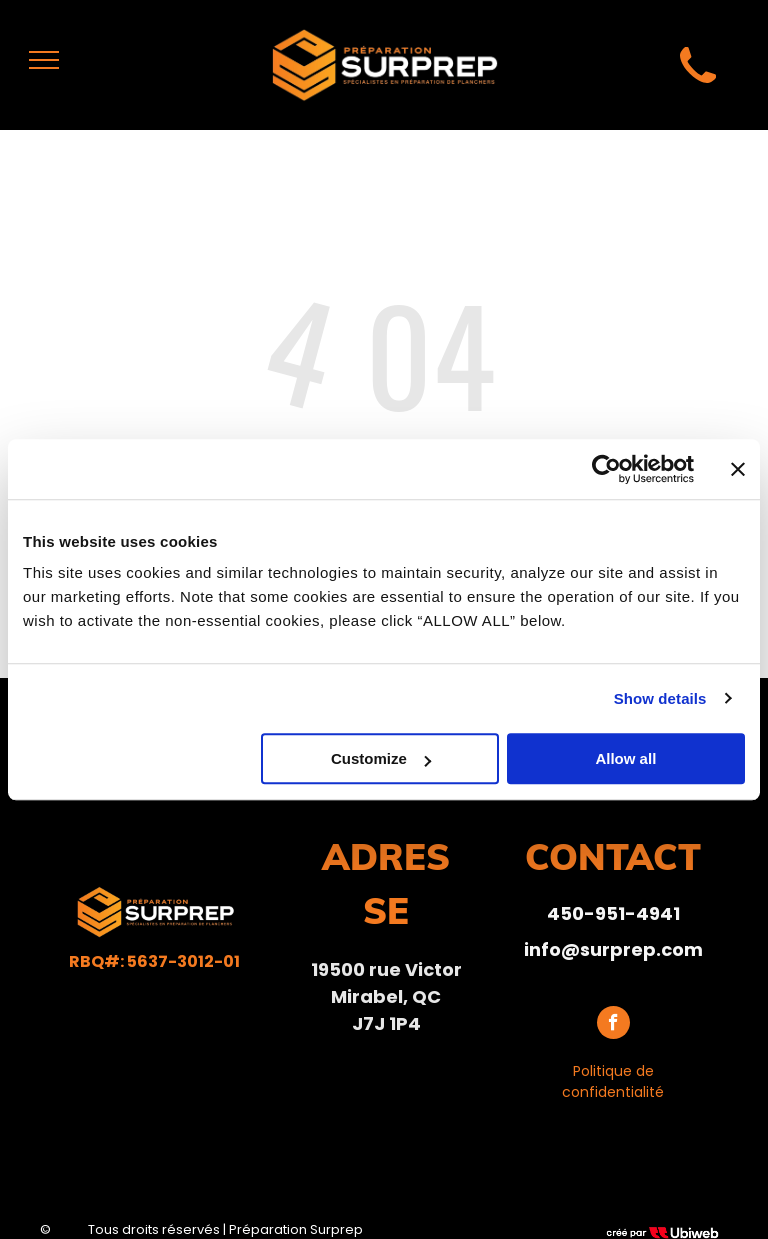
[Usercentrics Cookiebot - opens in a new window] (606, 469)
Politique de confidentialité (613, 1081)
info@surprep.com (613, 949)
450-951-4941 (613, 913)
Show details (660, 698)
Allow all (625, 758)
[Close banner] (738, 469)
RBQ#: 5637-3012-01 (154, 961)
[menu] (44, 60)
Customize (381, 758)
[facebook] (613, 1025)
